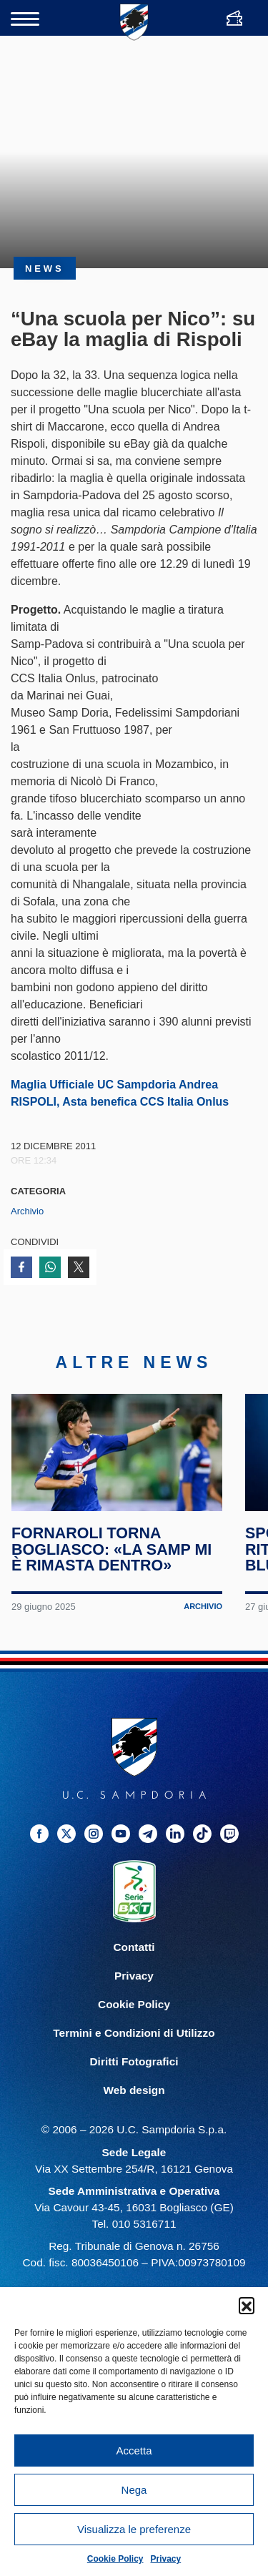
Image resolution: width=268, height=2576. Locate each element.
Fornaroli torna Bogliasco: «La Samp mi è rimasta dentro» (111, 1555)
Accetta (134, 2450)
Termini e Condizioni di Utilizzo (133, 2038)
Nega (134, 2490)
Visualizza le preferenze (134, 2529)
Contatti (133, 1953)
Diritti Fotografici (134, 2067)
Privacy (166, 2559)
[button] (246, 2305)
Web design (133, 2096)
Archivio (27, 1211)
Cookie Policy (115, 2559)
